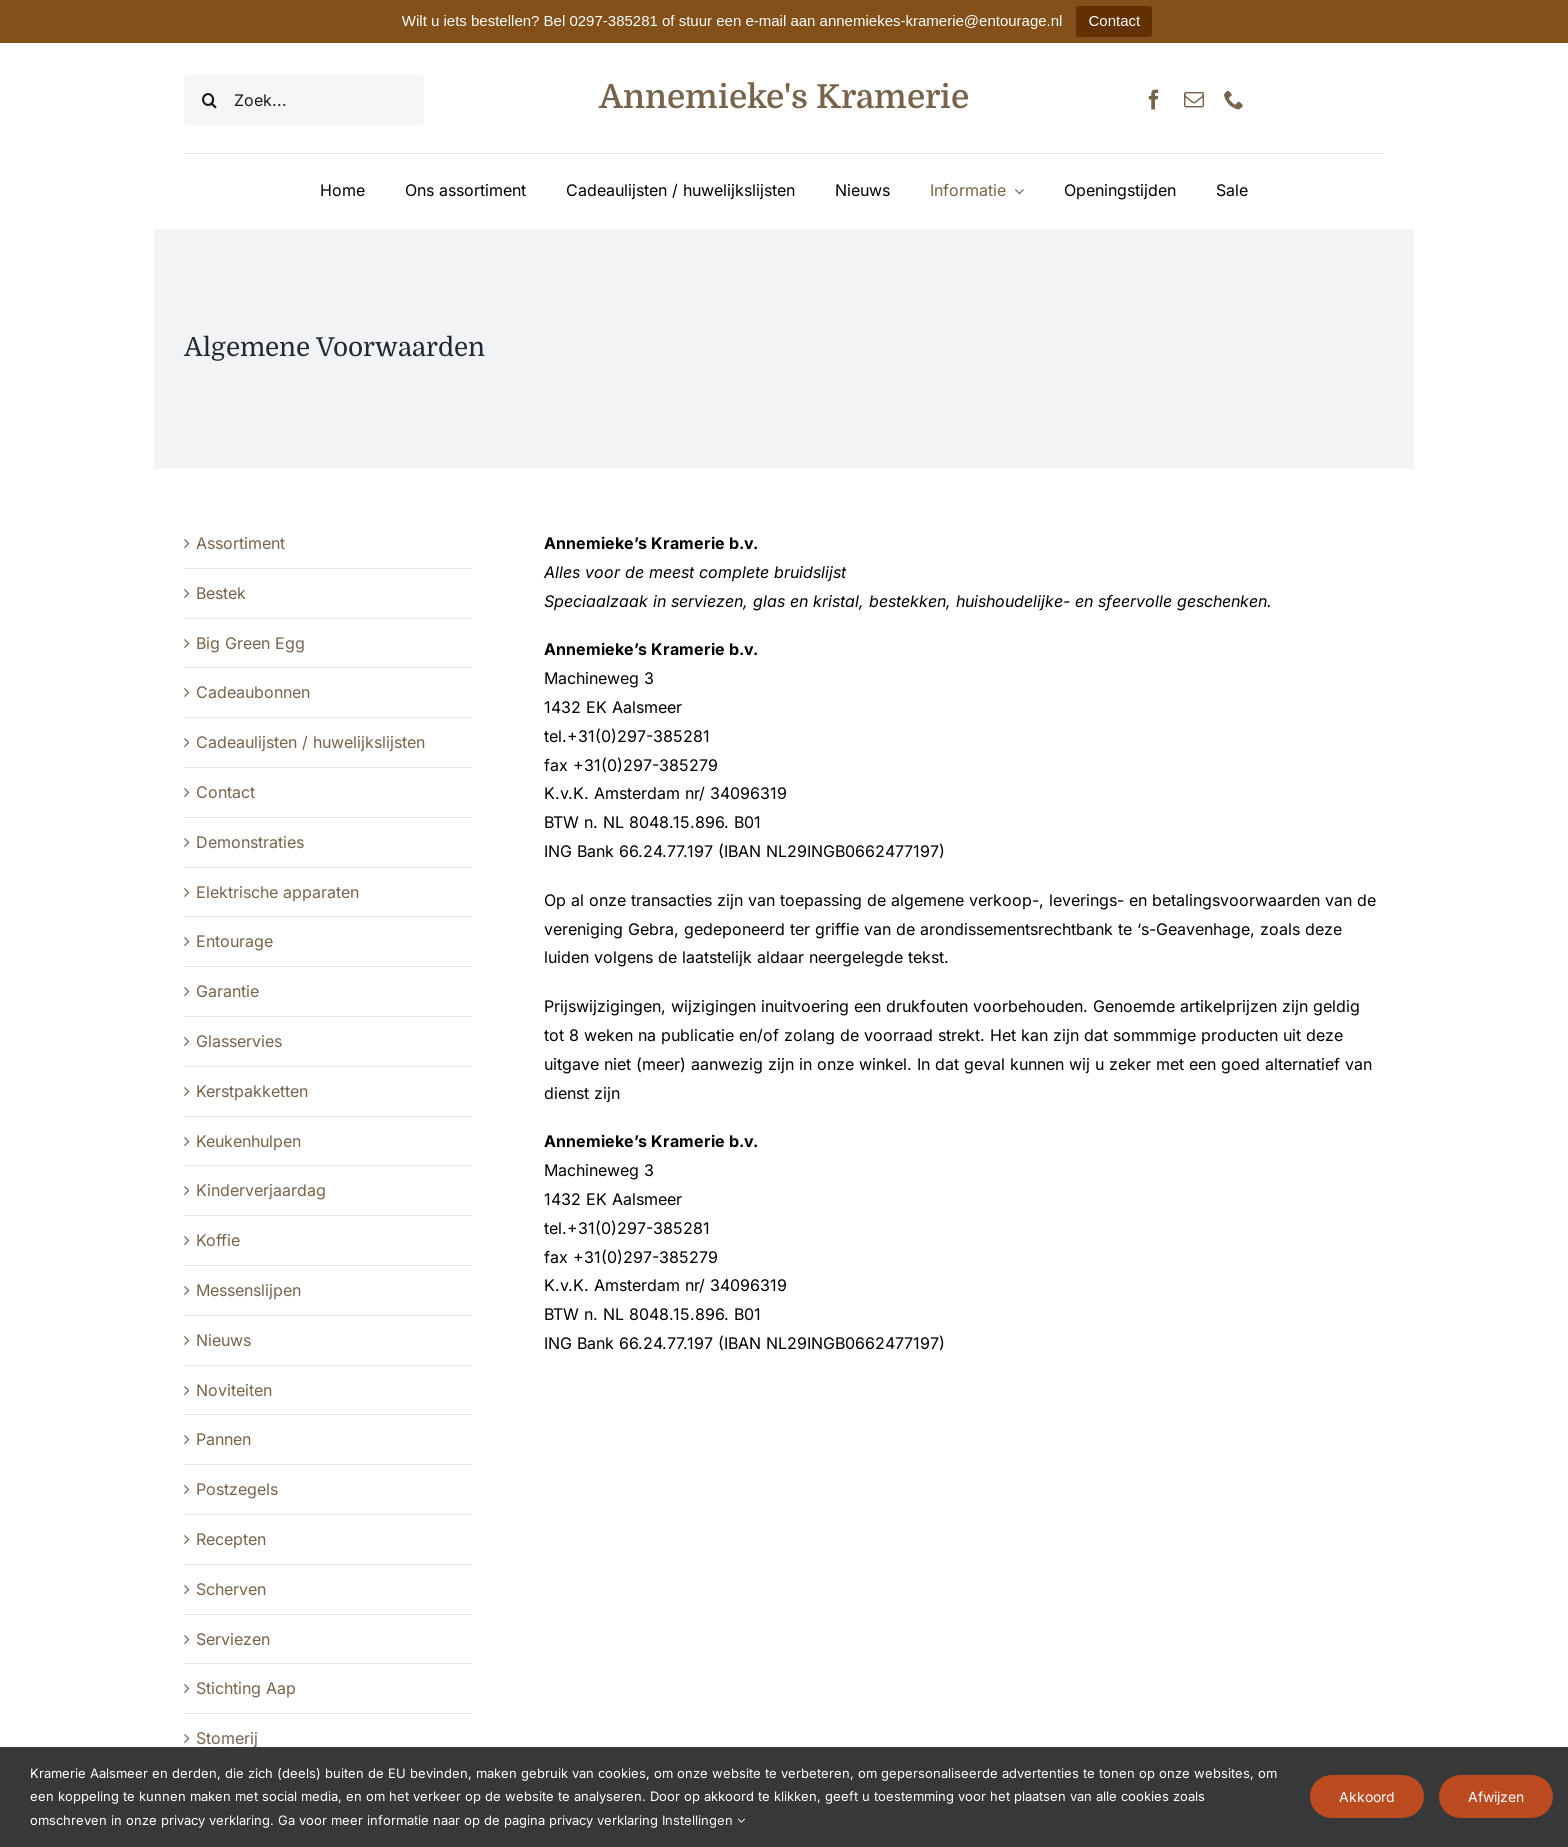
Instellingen (703, 1820)
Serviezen (233, 1639)
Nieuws (223, 1340)
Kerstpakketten (252, 1091)
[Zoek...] (304, 100)
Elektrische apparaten (277, 892)
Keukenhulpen (248, 1141)
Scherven (231, 1589)
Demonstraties (250, 842)
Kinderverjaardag (261, 1190)
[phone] (1234, 100)
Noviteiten (234, 1390)
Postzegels (237, 1489)
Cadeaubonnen (253, 692)
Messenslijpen (248, 1290)
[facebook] (1154, 100)
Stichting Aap (246, 1688)
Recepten (231, 1539)
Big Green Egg (250, 643)
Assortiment (240, 543)
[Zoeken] (209, 100)
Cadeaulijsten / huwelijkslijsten (310, 742)
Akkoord (1367, 1796)
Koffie (218, 1240)
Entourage (234, 941)
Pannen (223, 1439)
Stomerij (227, 1738)
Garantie (227, 991)
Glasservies (239, 1041)
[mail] (1194, 100)
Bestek (221, 593)
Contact (1114, 20)
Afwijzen (1496, 1796)
